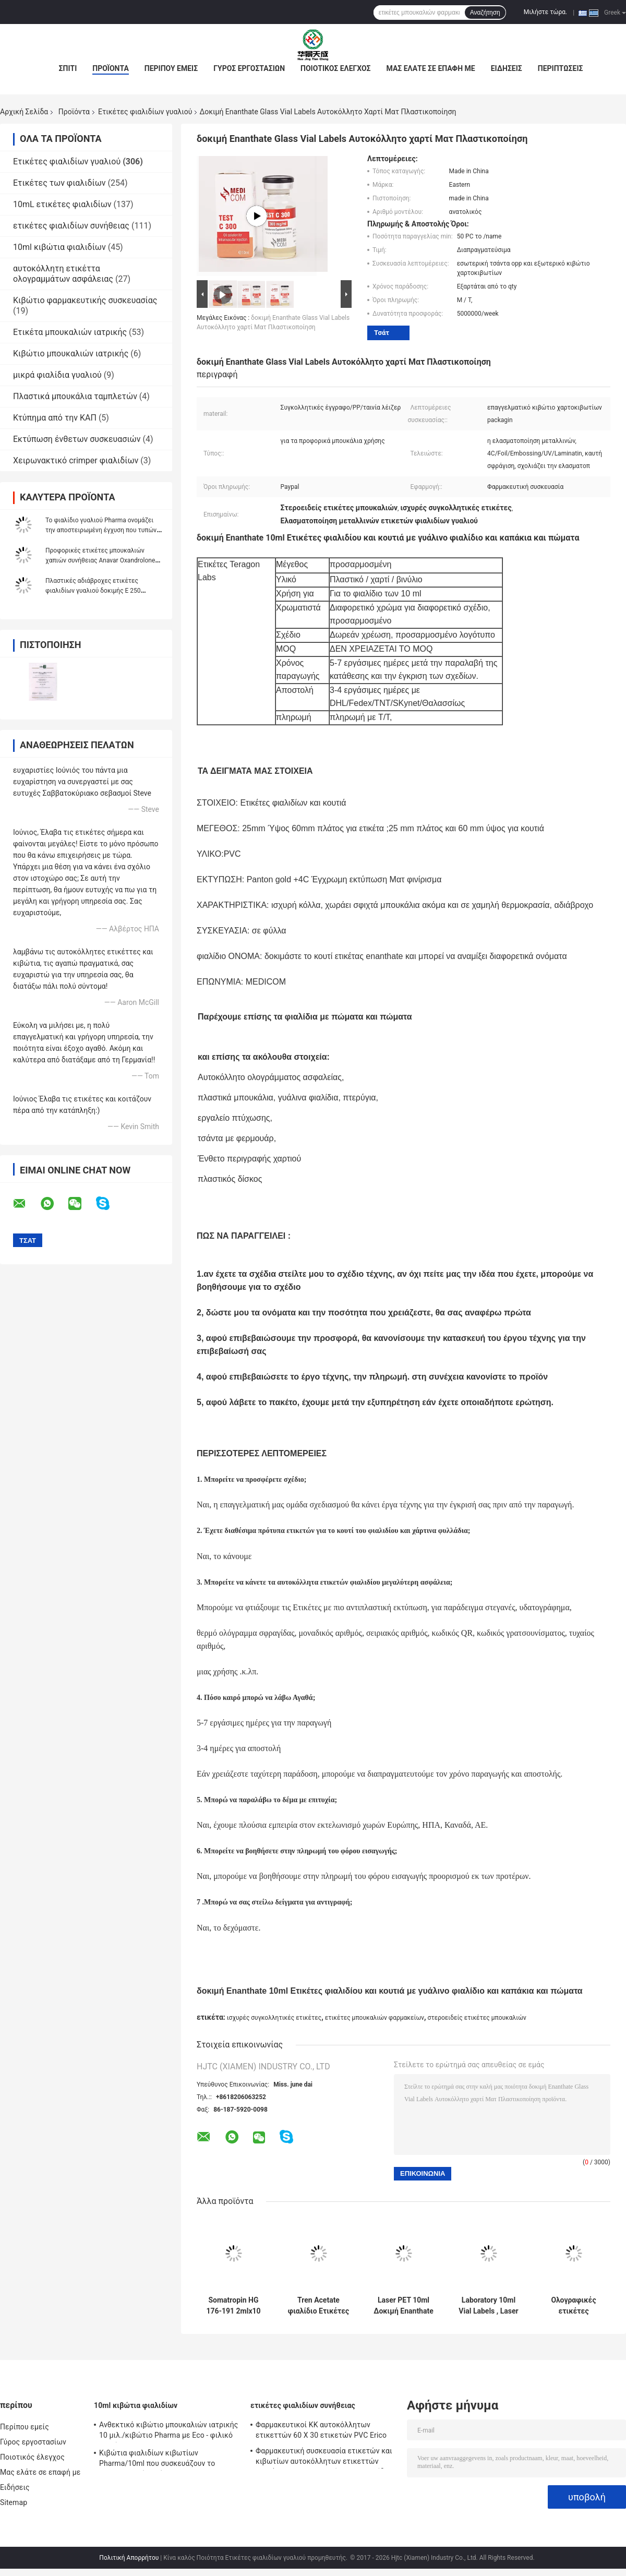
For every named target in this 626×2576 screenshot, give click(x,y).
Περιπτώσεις (560, 68)
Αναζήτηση (485, 12)
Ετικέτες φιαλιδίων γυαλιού (145, 111)
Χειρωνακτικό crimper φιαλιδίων (75, 460)
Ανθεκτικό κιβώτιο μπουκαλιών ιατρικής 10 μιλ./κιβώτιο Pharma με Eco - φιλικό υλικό (168, 2431)
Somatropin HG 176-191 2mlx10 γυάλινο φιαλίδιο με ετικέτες (233, 2306)
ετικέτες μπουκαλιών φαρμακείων (374, 2017)
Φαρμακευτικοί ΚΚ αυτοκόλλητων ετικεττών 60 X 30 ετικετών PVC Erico (321, 2430)
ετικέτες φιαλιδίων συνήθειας (71, 226)
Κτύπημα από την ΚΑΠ (55, 418)
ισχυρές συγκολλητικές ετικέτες (274, 2017)
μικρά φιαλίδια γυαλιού (57, 375)
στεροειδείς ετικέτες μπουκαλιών (477, 2017)
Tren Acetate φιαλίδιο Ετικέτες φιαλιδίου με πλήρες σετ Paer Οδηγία (319, 2306)
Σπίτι (68, 68)
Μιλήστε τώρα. (545, 12)
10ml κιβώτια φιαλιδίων (59, 247)
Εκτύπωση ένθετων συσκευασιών (77, 439)
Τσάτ (381, 333)
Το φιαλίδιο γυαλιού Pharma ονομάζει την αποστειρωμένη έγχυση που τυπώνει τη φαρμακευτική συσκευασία (103, 530)
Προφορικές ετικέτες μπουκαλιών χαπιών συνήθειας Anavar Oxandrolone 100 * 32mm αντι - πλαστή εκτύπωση (100, 560)
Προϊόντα (110, 68)
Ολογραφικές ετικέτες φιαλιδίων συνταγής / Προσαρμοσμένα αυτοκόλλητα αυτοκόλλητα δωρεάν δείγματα (573, 2306)
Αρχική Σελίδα (24, 111)
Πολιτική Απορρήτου (129, 2557)
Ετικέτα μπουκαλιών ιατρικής (70, 332)
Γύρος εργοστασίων (249, 68)
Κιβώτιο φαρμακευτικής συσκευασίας (85, 300)
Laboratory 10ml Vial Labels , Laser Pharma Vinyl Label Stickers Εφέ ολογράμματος (489, 2306)
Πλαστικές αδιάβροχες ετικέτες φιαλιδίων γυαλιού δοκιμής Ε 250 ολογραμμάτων (93, 590)
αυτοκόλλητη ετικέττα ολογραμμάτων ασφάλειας (63, 273)
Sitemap (13, 2502)
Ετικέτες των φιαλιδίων (59, 183)
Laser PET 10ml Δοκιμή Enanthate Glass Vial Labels (404, 2306)
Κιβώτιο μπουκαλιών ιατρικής (70, 353)
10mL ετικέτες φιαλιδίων (62, 204)
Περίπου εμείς (171, 68)
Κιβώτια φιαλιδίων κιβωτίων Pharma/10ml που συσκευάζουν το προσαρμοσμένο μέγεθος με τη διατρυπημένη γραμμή (157, 2460)
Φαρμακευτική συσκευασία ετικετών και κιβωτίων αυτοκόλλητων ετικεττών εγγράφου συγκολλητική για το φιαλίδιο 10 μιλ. (324, 2458)
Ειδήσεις (506, 68)
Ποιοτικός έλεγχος (335, 68)
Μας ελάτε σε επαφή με (431, 68)
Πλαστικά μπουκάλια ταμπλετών (75, 396)
